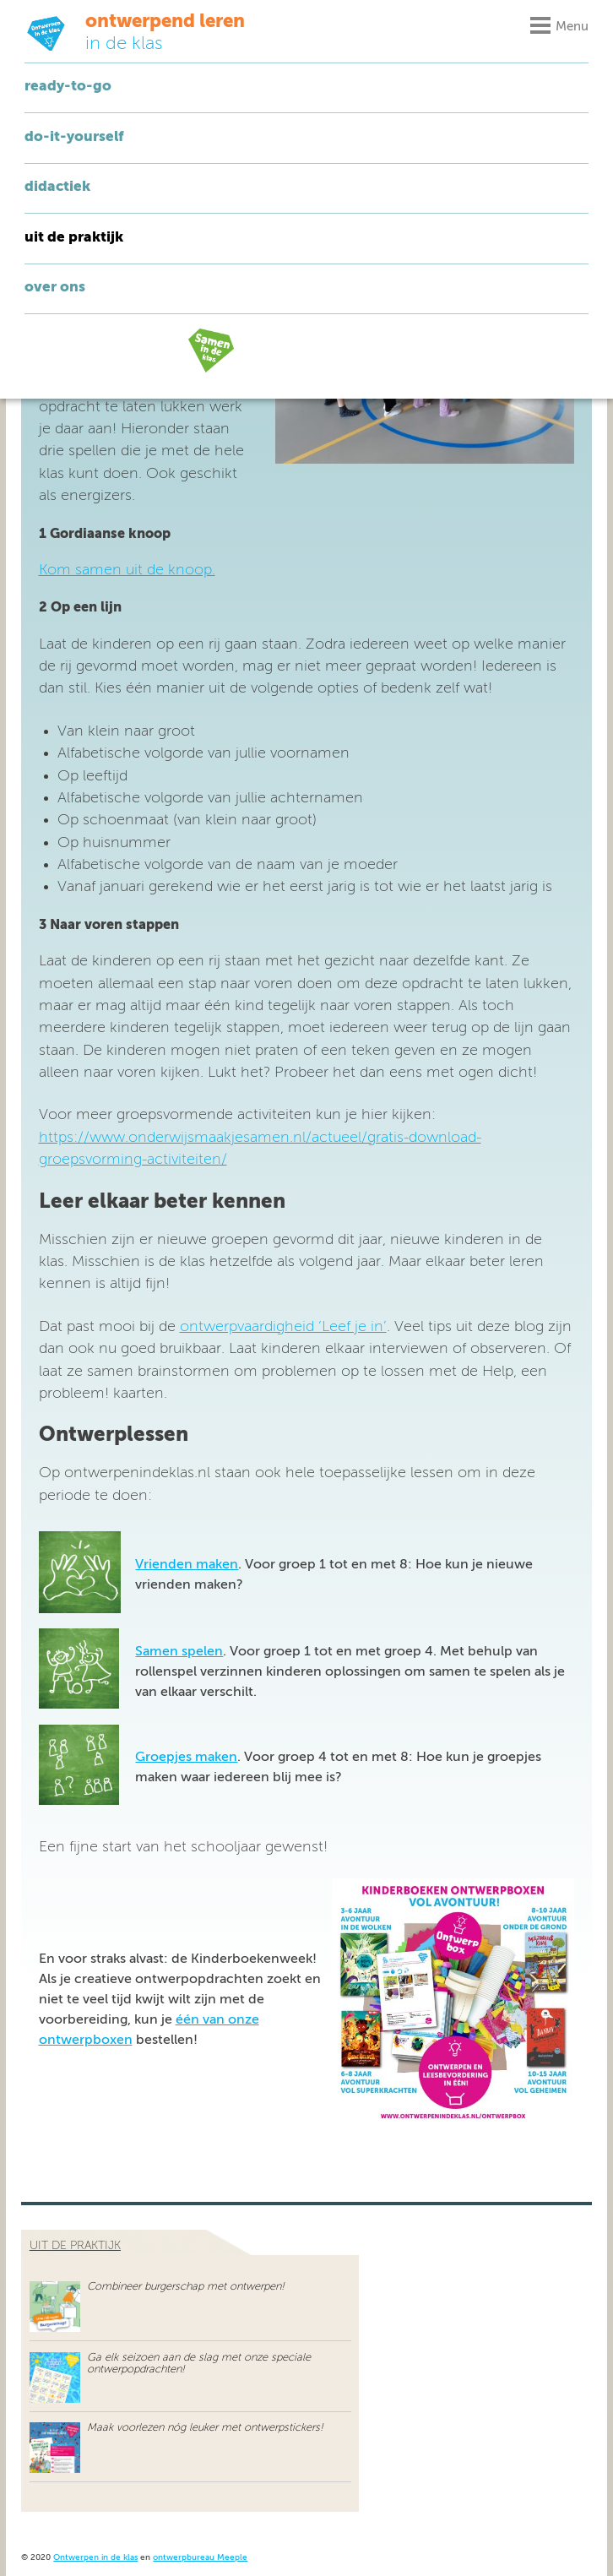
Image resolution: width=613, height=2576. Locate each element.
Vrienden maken (186, 1565)
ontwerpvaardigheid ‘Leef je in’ (283, 1326)
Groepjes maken (186, 1757)
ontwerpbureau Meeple (200, 2558)
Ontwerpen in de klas (95, 2558)
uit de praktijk (75, 2246)
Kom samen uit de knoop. (127, 570)
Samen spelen (179, 1652)
